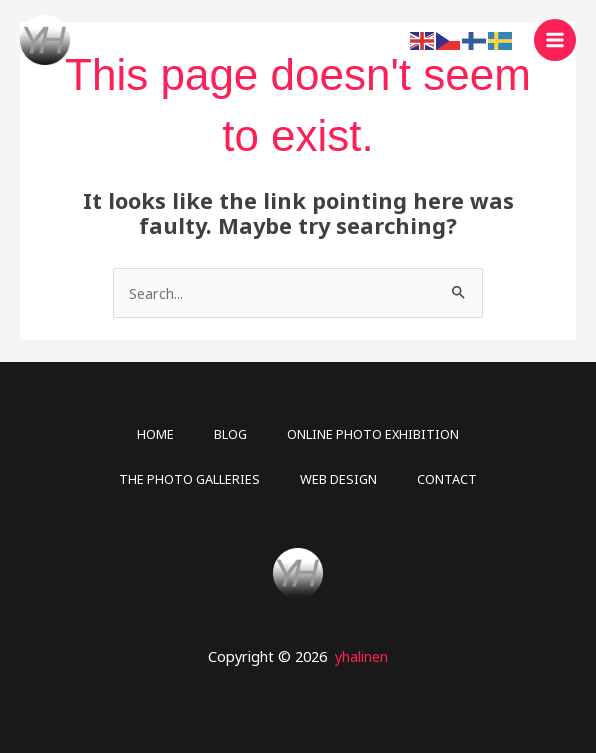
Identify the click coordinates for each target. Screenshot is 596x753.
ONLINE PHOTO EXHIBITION (373, 434)
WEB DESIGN (338, 479)
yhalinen (361, 656)
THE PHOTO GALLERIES (189, 479)
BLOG (230, 434)
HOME (155, 434)
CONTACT (447, 479)
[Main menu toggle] (555, 40)
